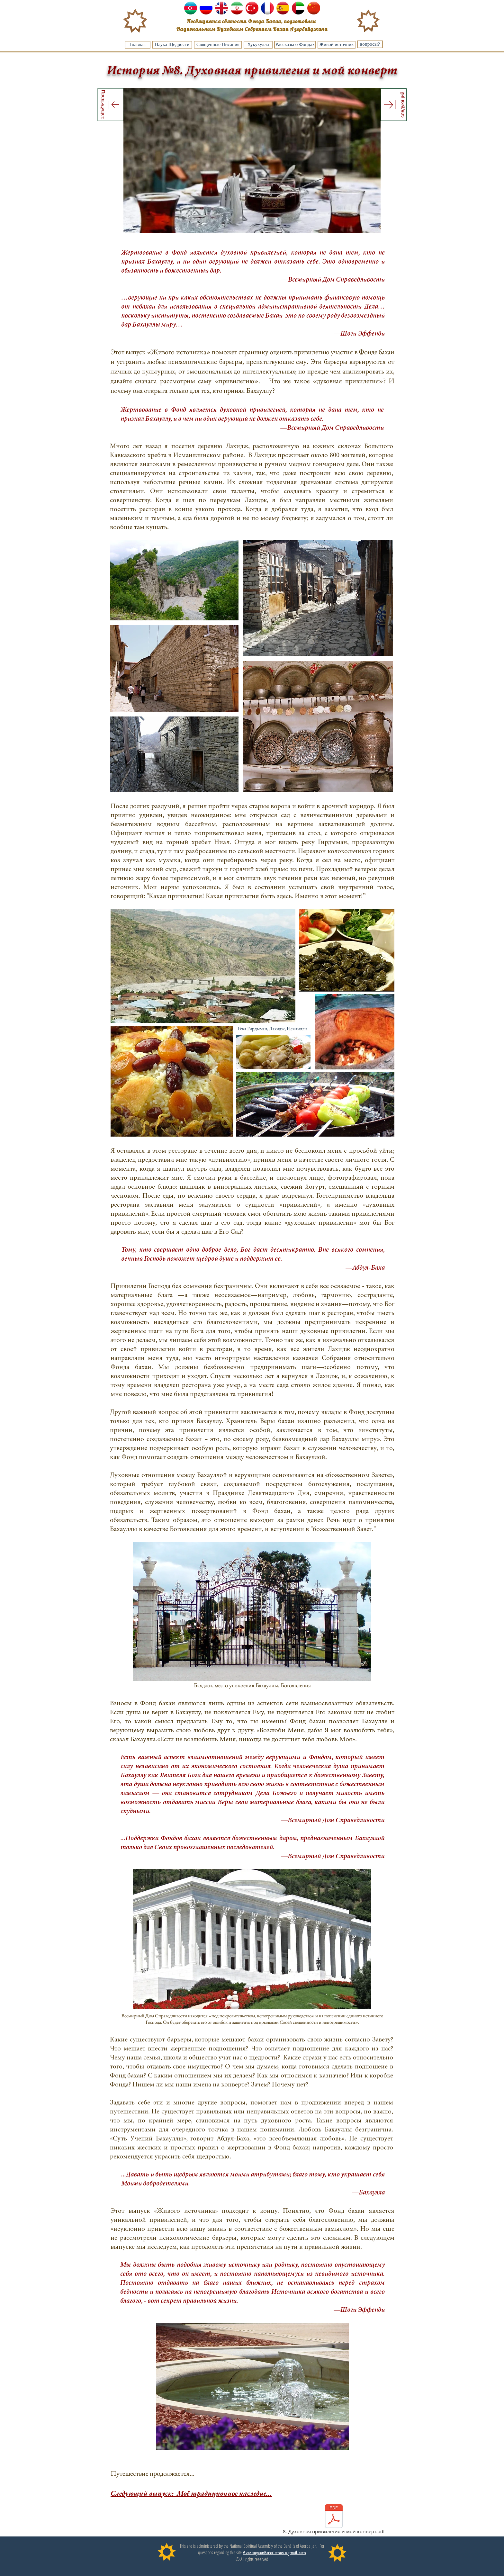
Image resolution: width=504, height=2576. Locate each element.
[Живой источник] (337, 45)
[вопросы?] (370, 44)
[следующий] (394, 104)
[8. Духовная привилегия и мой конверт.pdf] (333, 2520)
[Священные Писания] (218, 45)
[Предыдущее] (111, 104)
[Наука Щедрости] (172, 45)
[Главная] (137, 45)
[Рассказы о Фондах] (295, 45)
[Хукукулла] (258, 45)
